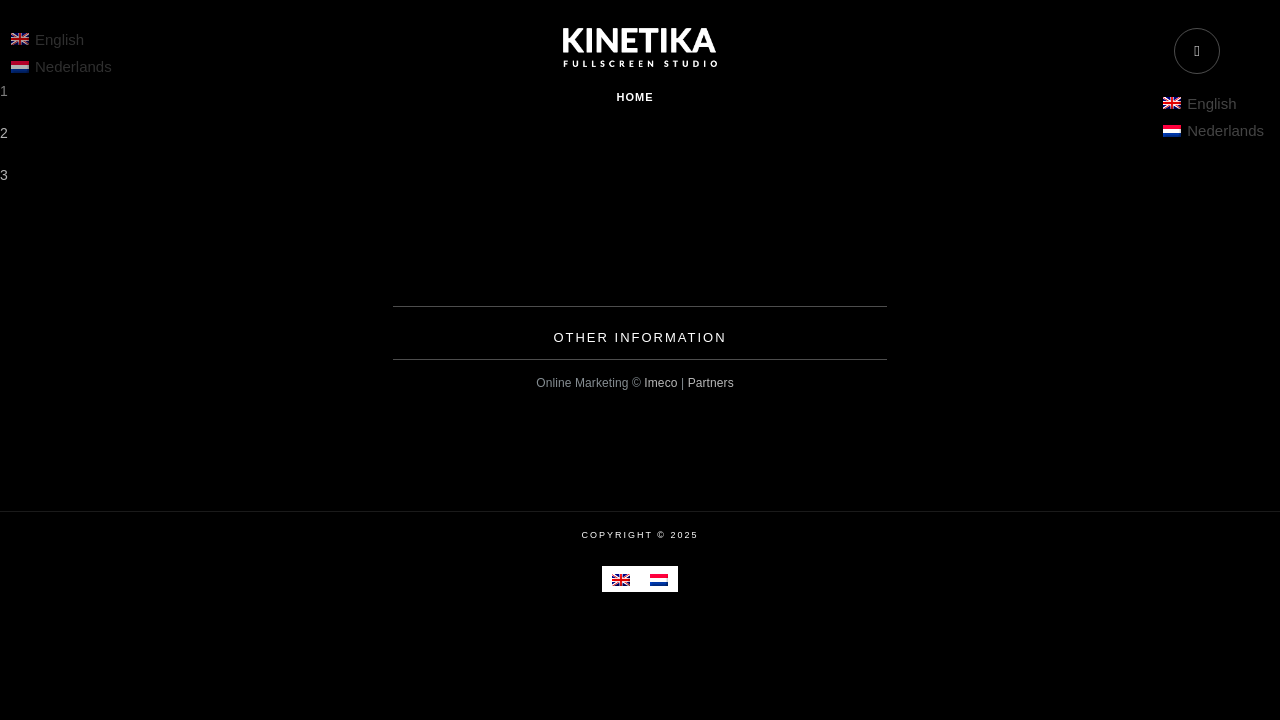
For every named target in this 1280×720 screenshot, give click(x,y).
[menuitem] (1213, 103)
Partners (711, 383)
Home (635, 97)
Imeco (660, 383)
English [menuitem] (1211, 103)
